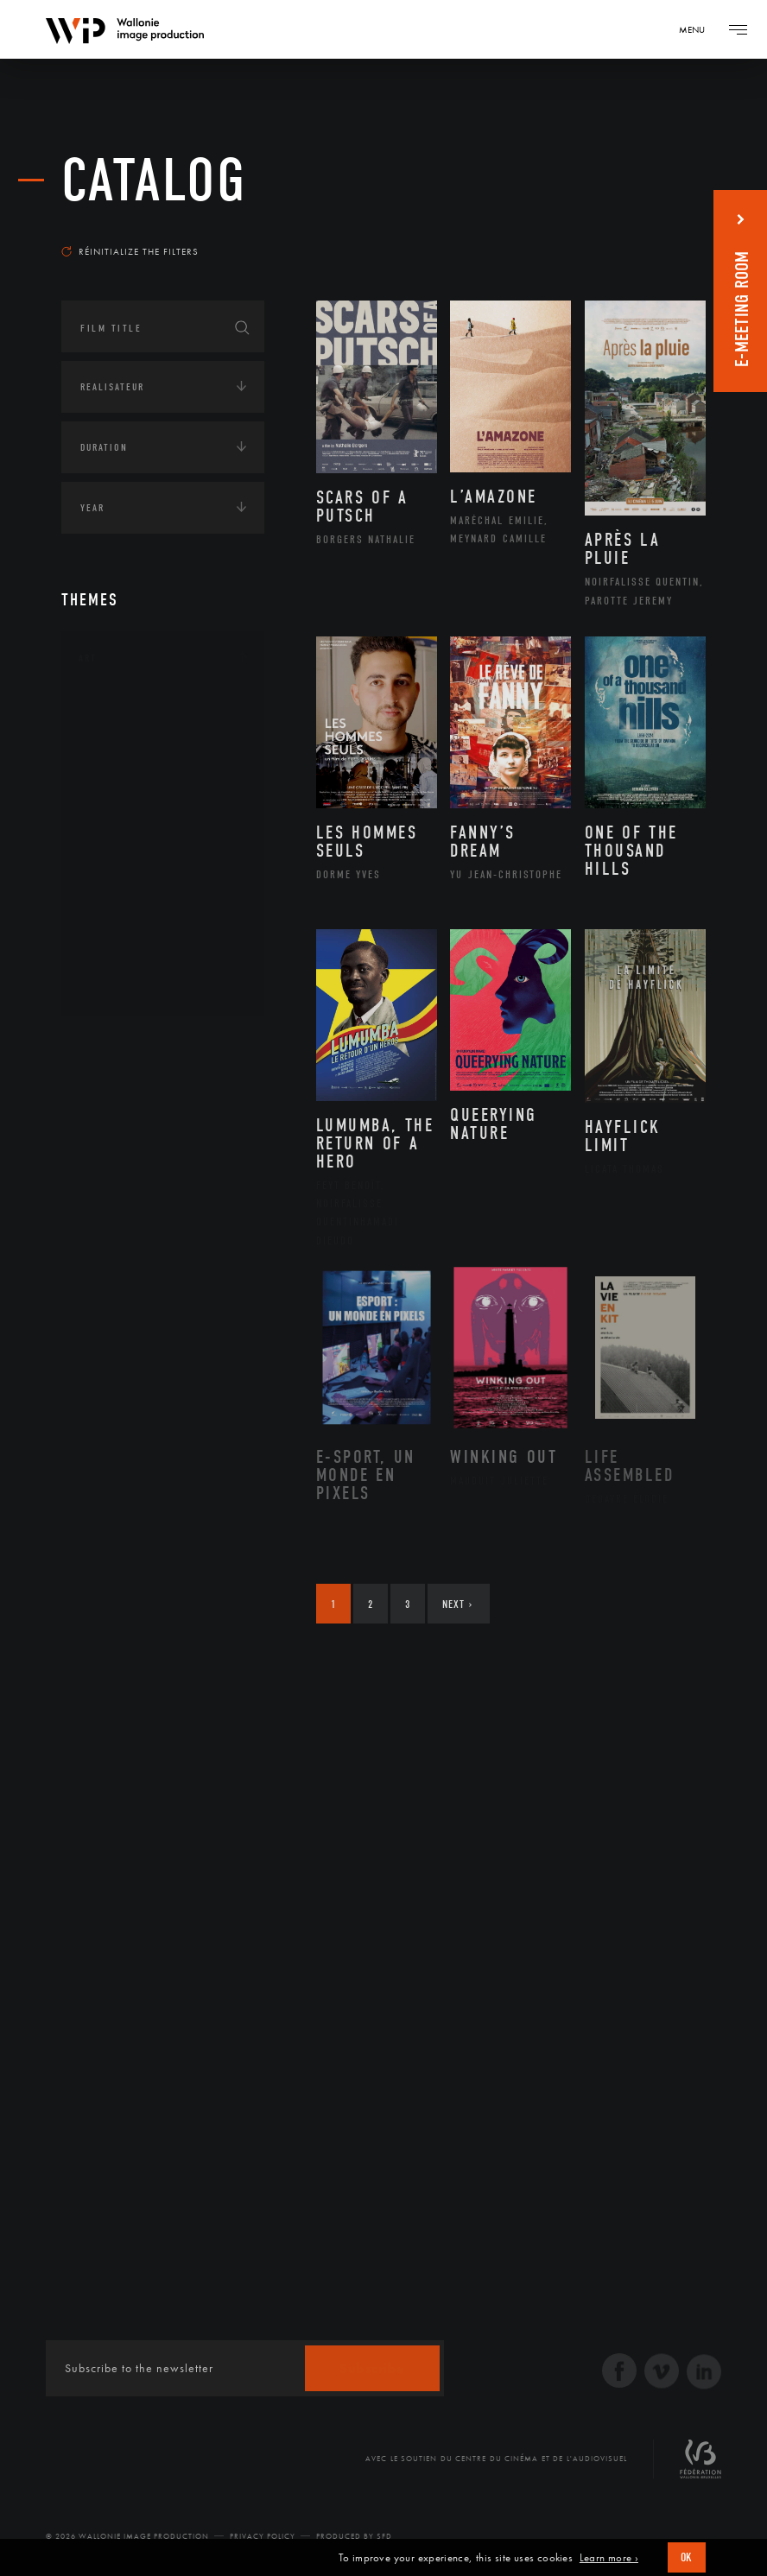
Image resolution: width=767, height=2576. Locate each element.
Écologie (103, 1098)
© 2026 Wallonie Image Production (127, 2536)
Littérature (128, 819)
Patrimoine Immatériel (162, 874)
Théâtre (118, 984)
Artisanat (125, 737)
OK (687, 2557)
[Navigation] (698, 29)
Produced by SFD (354, 2536)
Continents (110, 1044)
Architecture (134, 709)
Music (114, 847)
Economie (104, 1151)
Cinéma (117, 792)
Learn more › (609, 2558)
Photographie (137, 929)
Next (457, 1604)
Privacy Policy (262, 2536)
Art (88, 658)
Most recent (656, 228)
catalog (154, 181)
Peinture (120, 902)
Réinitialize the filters (130, 251)
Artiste (117, 765)
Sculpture (125, 956)
